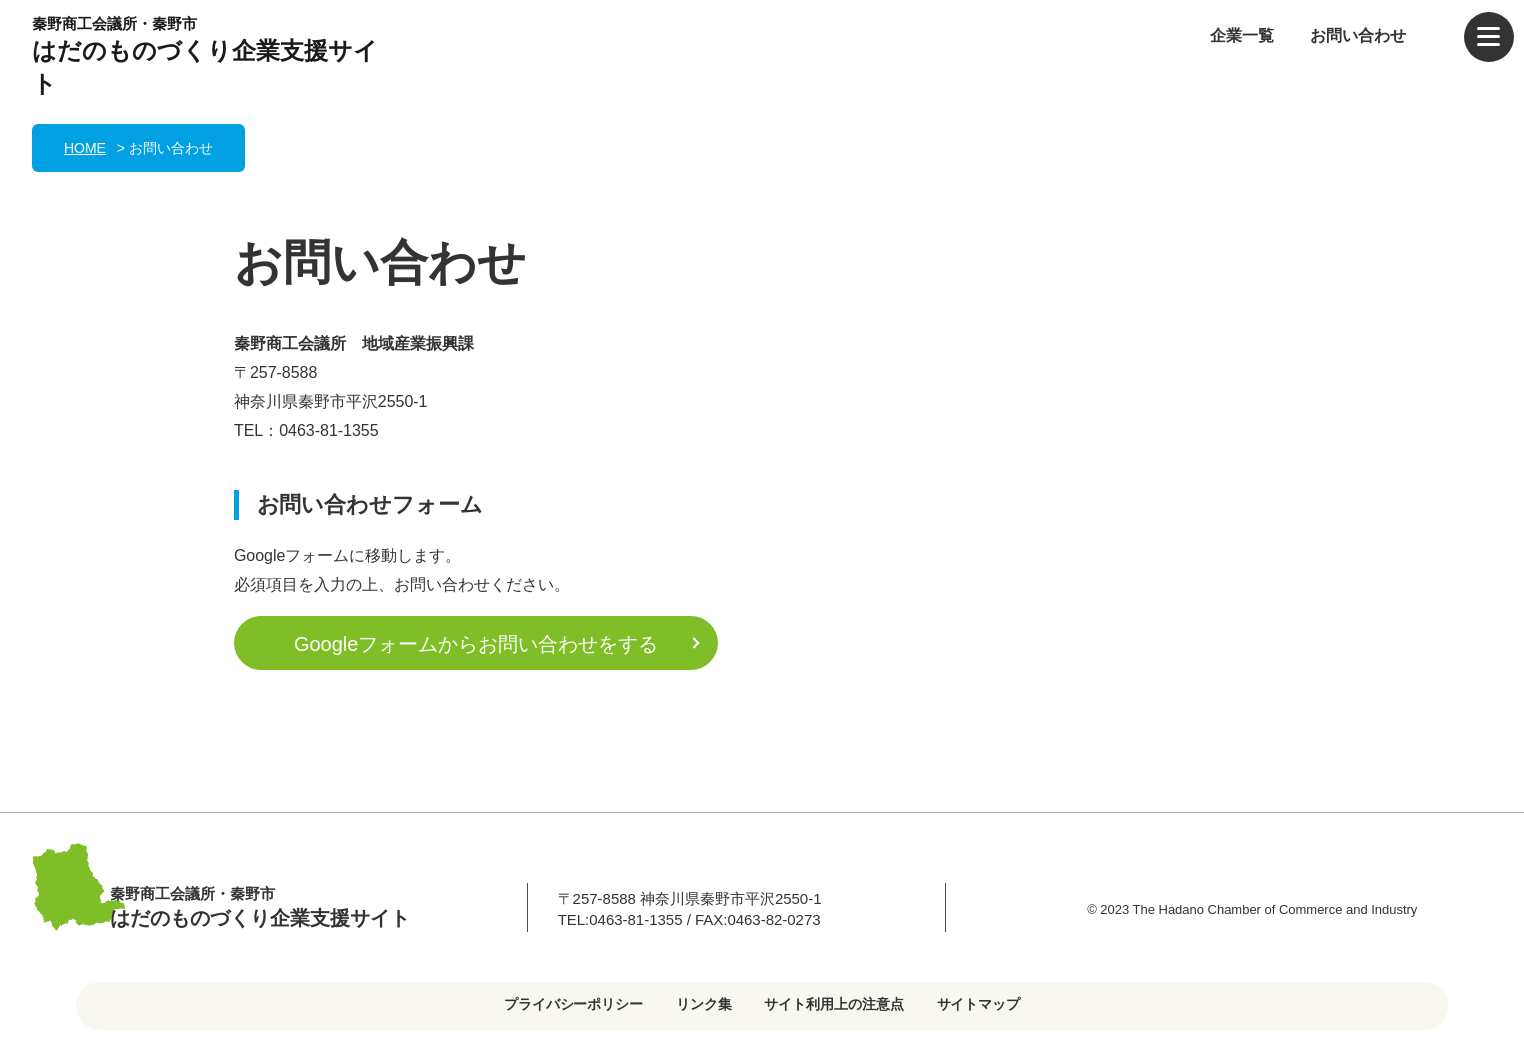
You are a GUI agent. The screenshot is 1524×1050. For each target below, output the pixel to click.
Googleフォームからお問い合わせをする (476, 644)
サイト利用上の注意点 (834, 1004)
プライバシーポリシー (574, 1004)
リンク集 (704, 1004)
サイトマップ (979, 1004)
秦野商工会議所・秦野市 (212, 58)
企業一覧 (1242, 35)
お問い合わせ (1358, 35)
